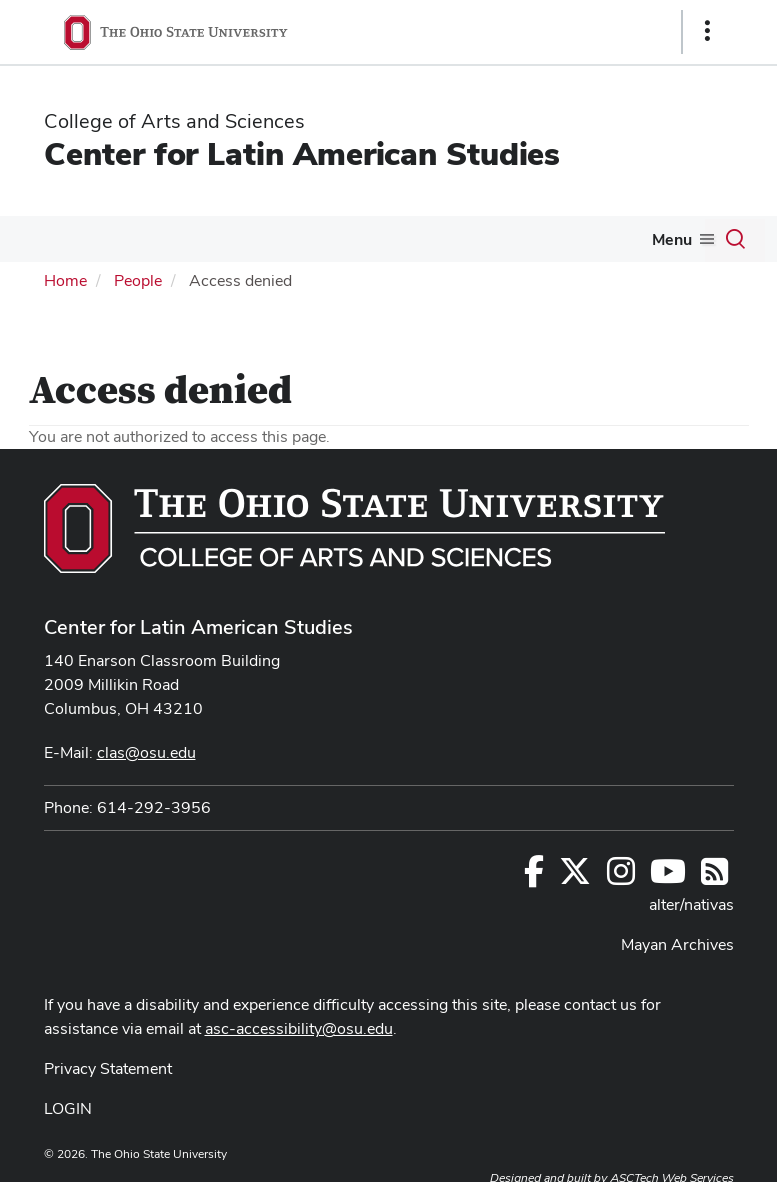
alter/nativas (691, 904)
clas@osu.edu (146, 752)
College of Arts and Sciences (174, 121)
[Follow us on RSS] (714, 877)
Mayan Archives (677, 944)
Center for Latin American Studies (302, 153)
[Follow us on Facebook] (534, 877)
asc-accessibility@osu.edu (299, 1028)
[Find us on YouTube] (668, 877)
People (138, 280)
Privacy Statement (108, 1068)
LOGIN (68, 1108)
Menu (672, 239)
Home (65, 280)
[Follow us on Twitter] (575, 877)
